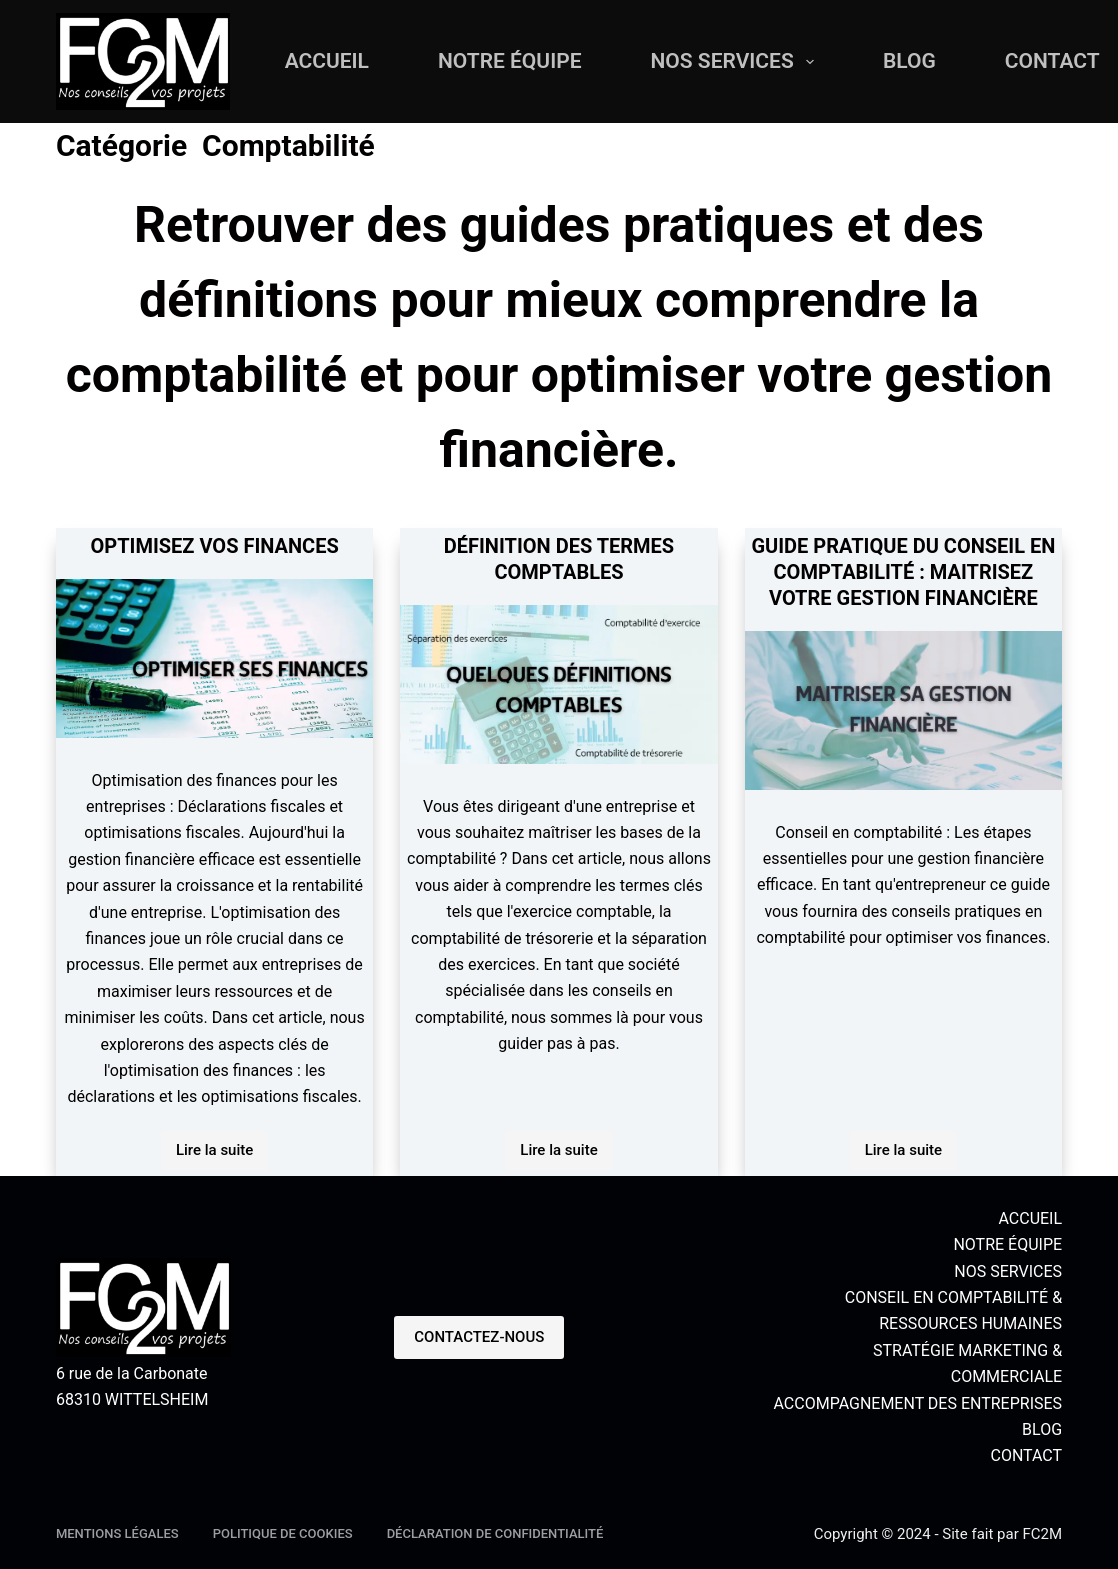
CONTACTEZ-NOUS (479, 1337)
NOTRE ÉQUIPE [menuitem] (510, 61)
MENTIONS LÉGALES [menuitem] (117, 1533)
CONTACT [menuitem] (1052, 61)
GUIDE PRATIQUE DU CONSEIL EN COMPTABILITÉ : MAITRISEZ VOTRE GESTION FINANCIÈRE (903, 572)
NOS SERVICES (1008, 1271)
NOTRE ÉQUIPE (1007, 1244)
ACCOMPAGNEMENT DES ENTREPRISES (917, 1403)
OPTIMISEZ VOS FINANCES (214, 546)
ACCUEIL (1030, 1218)
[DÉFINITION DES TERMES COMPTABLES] (558, 684)
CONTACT (1026, 1455)
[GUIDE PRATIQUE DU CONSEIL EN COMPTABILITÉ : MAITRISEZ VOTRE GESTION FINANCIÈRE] (903, 710)
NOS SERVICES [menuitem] (736, 61)
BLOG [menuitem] (909, 61)
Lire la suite (222, 1155)
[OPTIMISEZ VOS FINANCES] (214, 658)
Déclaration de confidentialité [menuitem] (495, 1533)
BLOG (1042, 1429)
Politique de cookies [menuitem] (283, 1533)
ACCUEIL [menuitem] (327, 61)
